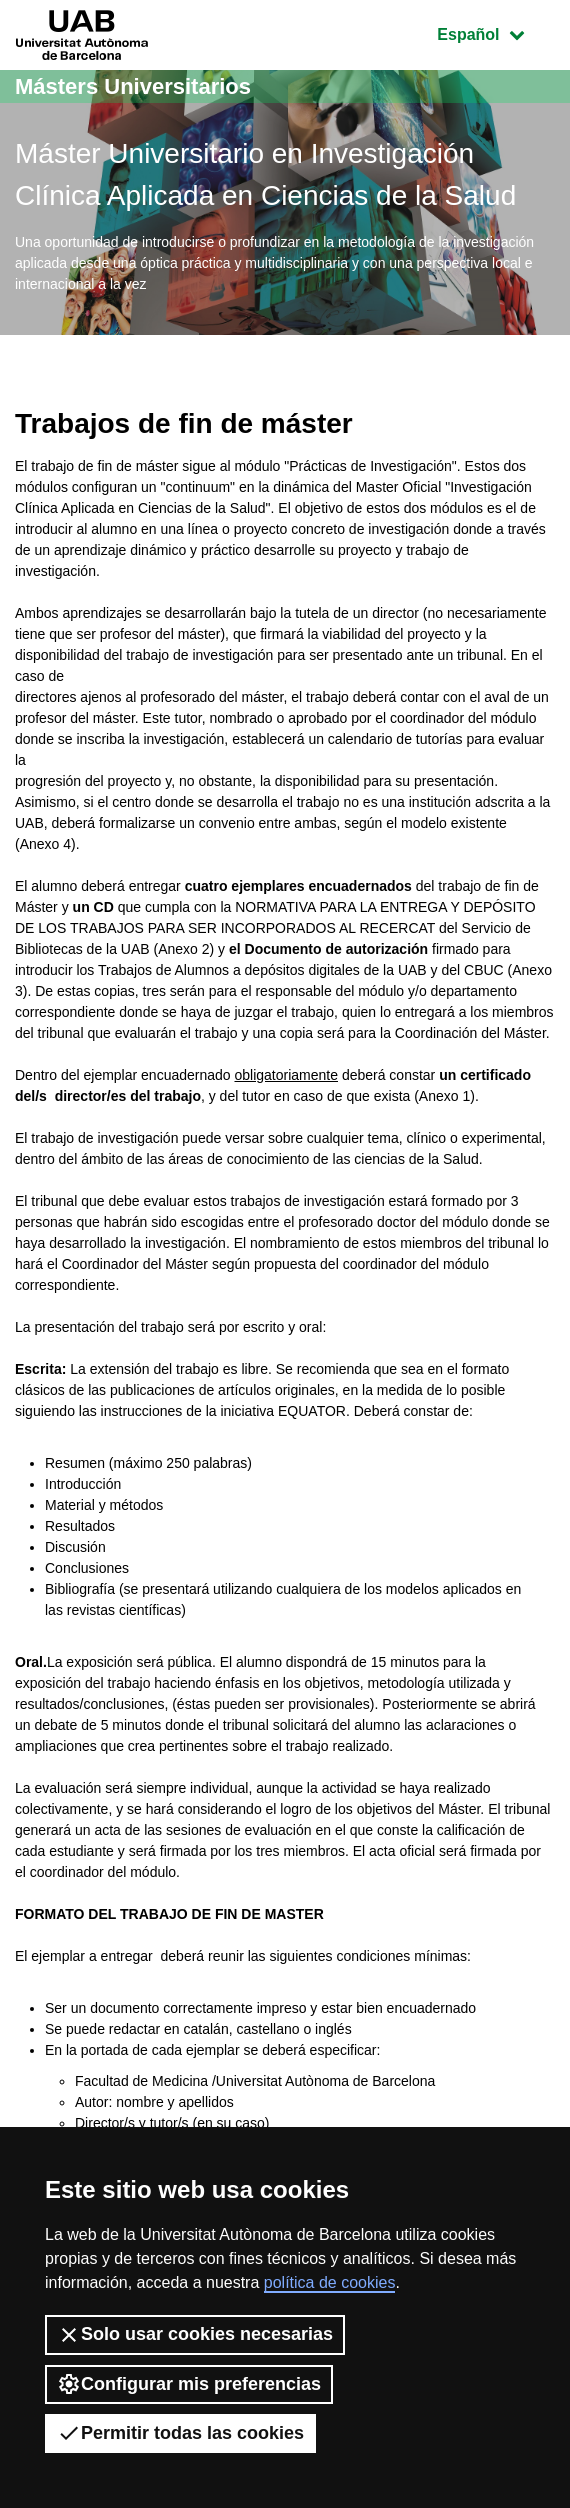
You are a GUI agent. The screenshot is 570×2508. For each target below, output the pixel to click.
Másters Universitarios (133, 86)
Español (495, 32)
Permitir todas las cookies (180, 2433)
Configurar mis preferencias (189, 2384)
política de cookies (330, 2282)
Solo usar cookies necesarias (195, 2335)
